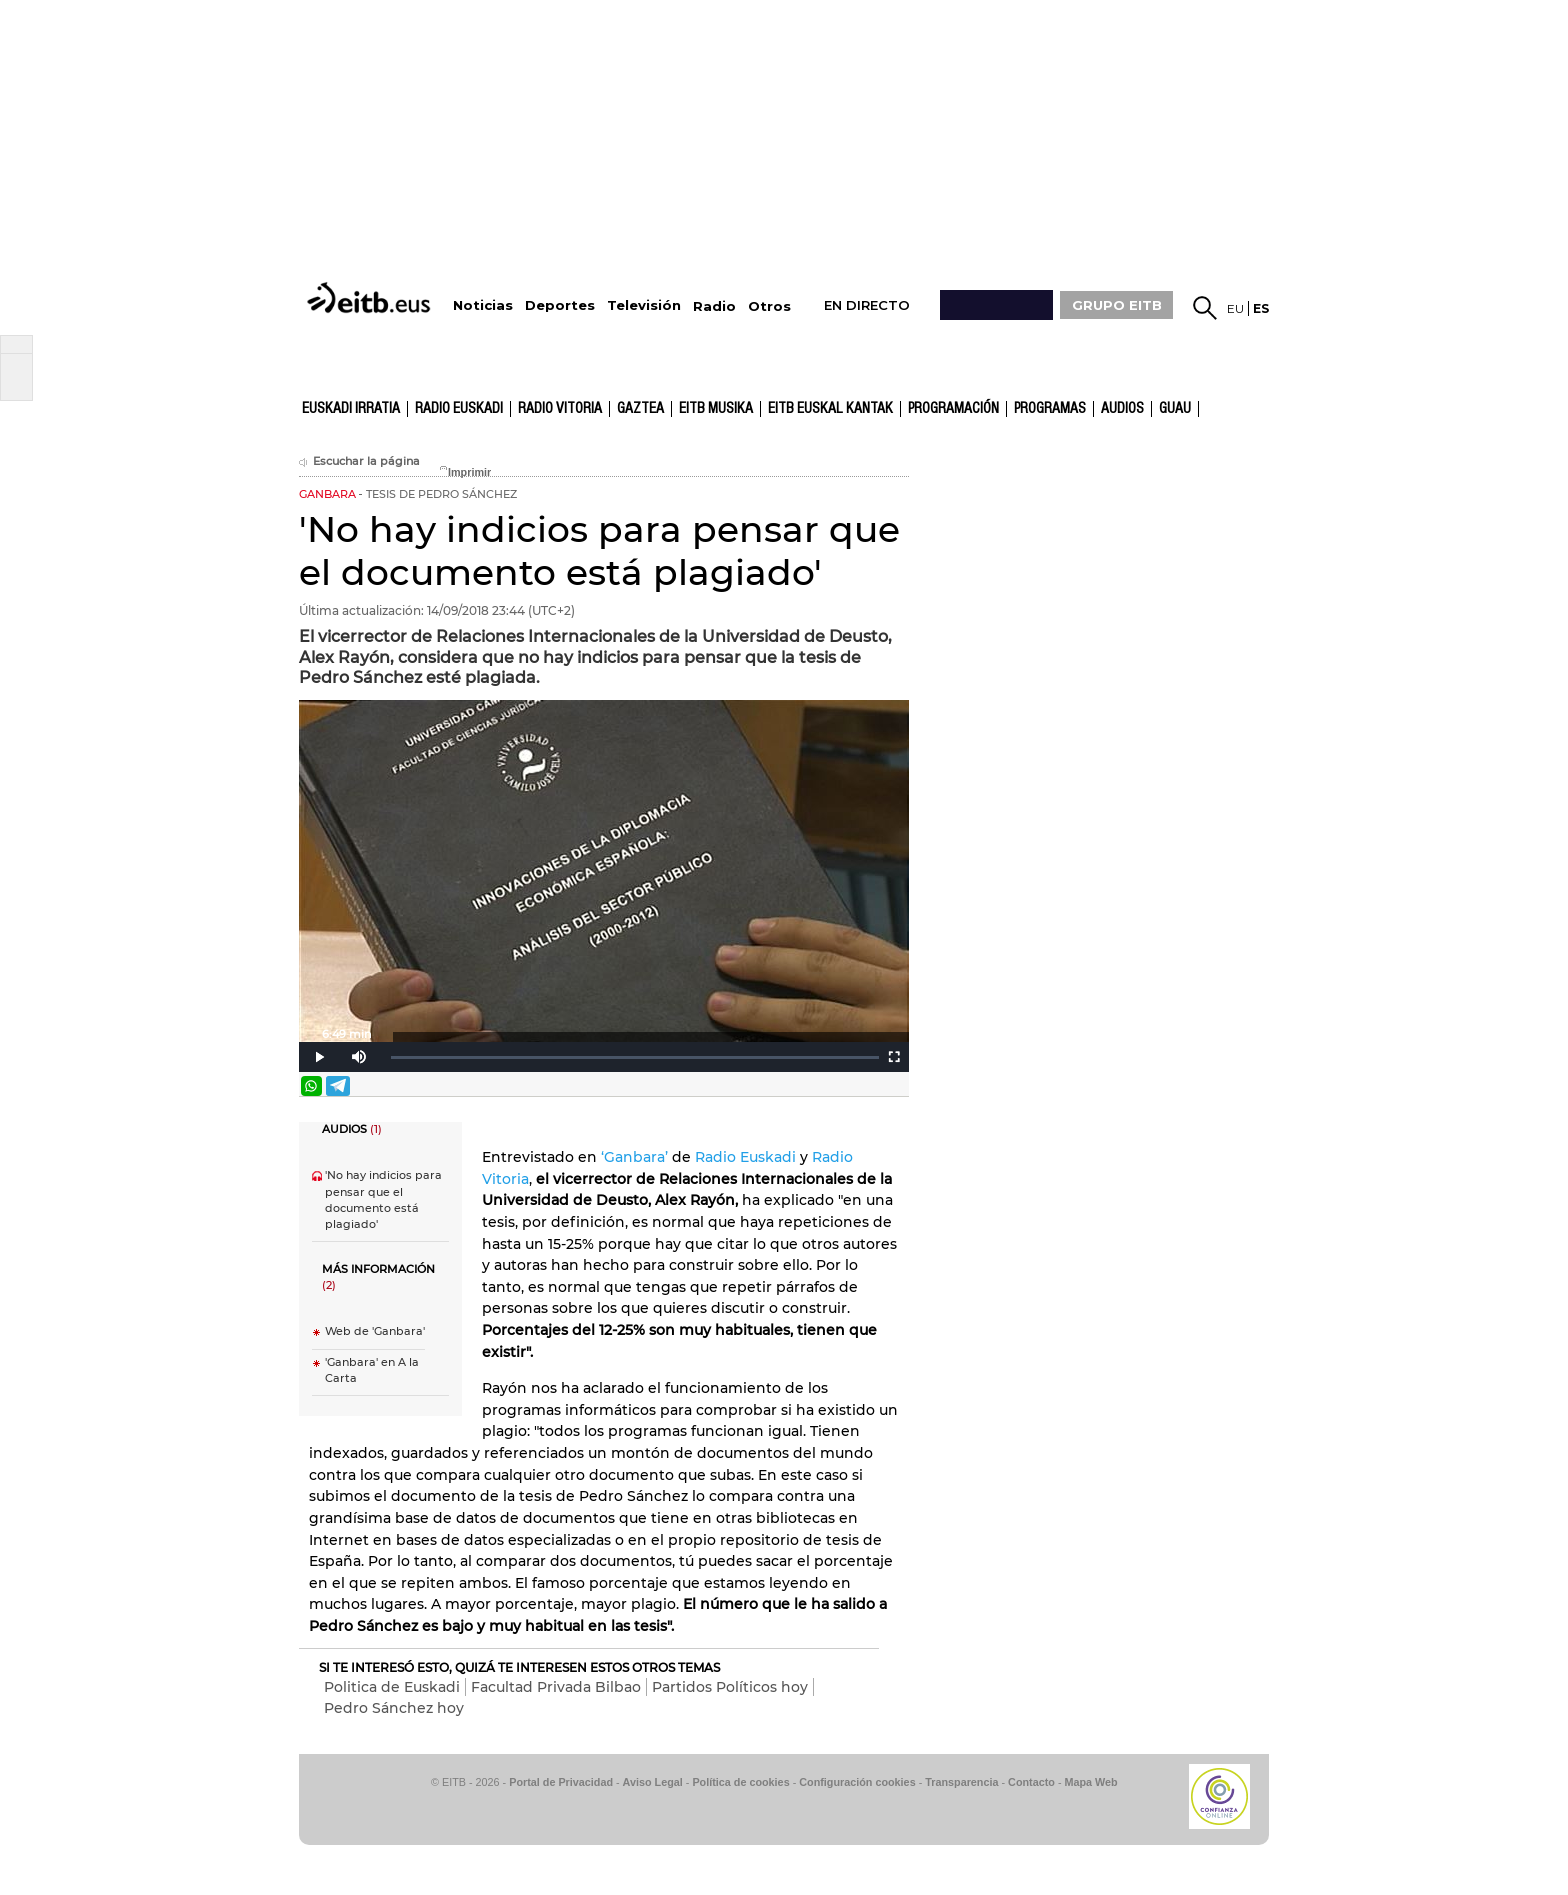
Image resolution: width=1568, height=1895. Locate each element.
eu (1235, 308)
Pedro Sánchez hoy (394, 1708)
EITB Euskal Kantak (830, 409)
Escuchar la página (359, 461)
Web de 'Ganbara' (375, 1331)
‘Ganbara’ (634, 1157)
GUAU (1175, 409)
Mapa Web (1090, 1782)
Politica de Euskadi (392, 1687)
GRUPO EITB (1117, 305)
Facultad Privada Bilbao (556, 1687)
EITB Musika (716, 409)
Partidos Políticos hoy (730, 1687)
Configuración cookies (857, 1782)
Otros (769, 306)
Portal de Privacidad (561, 1782)
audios (1122, 409)
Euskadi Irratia (351, 409)
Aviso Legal (653, 1782)
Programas (1050, 409)
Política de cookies (740, 1782)
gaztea (640, 409)
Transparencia (961, 1782)
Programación (953, 409)
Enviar (892, 1086)
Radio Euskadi (459, 409)
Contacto (1031, 1782)
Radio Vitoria (560, 409)
